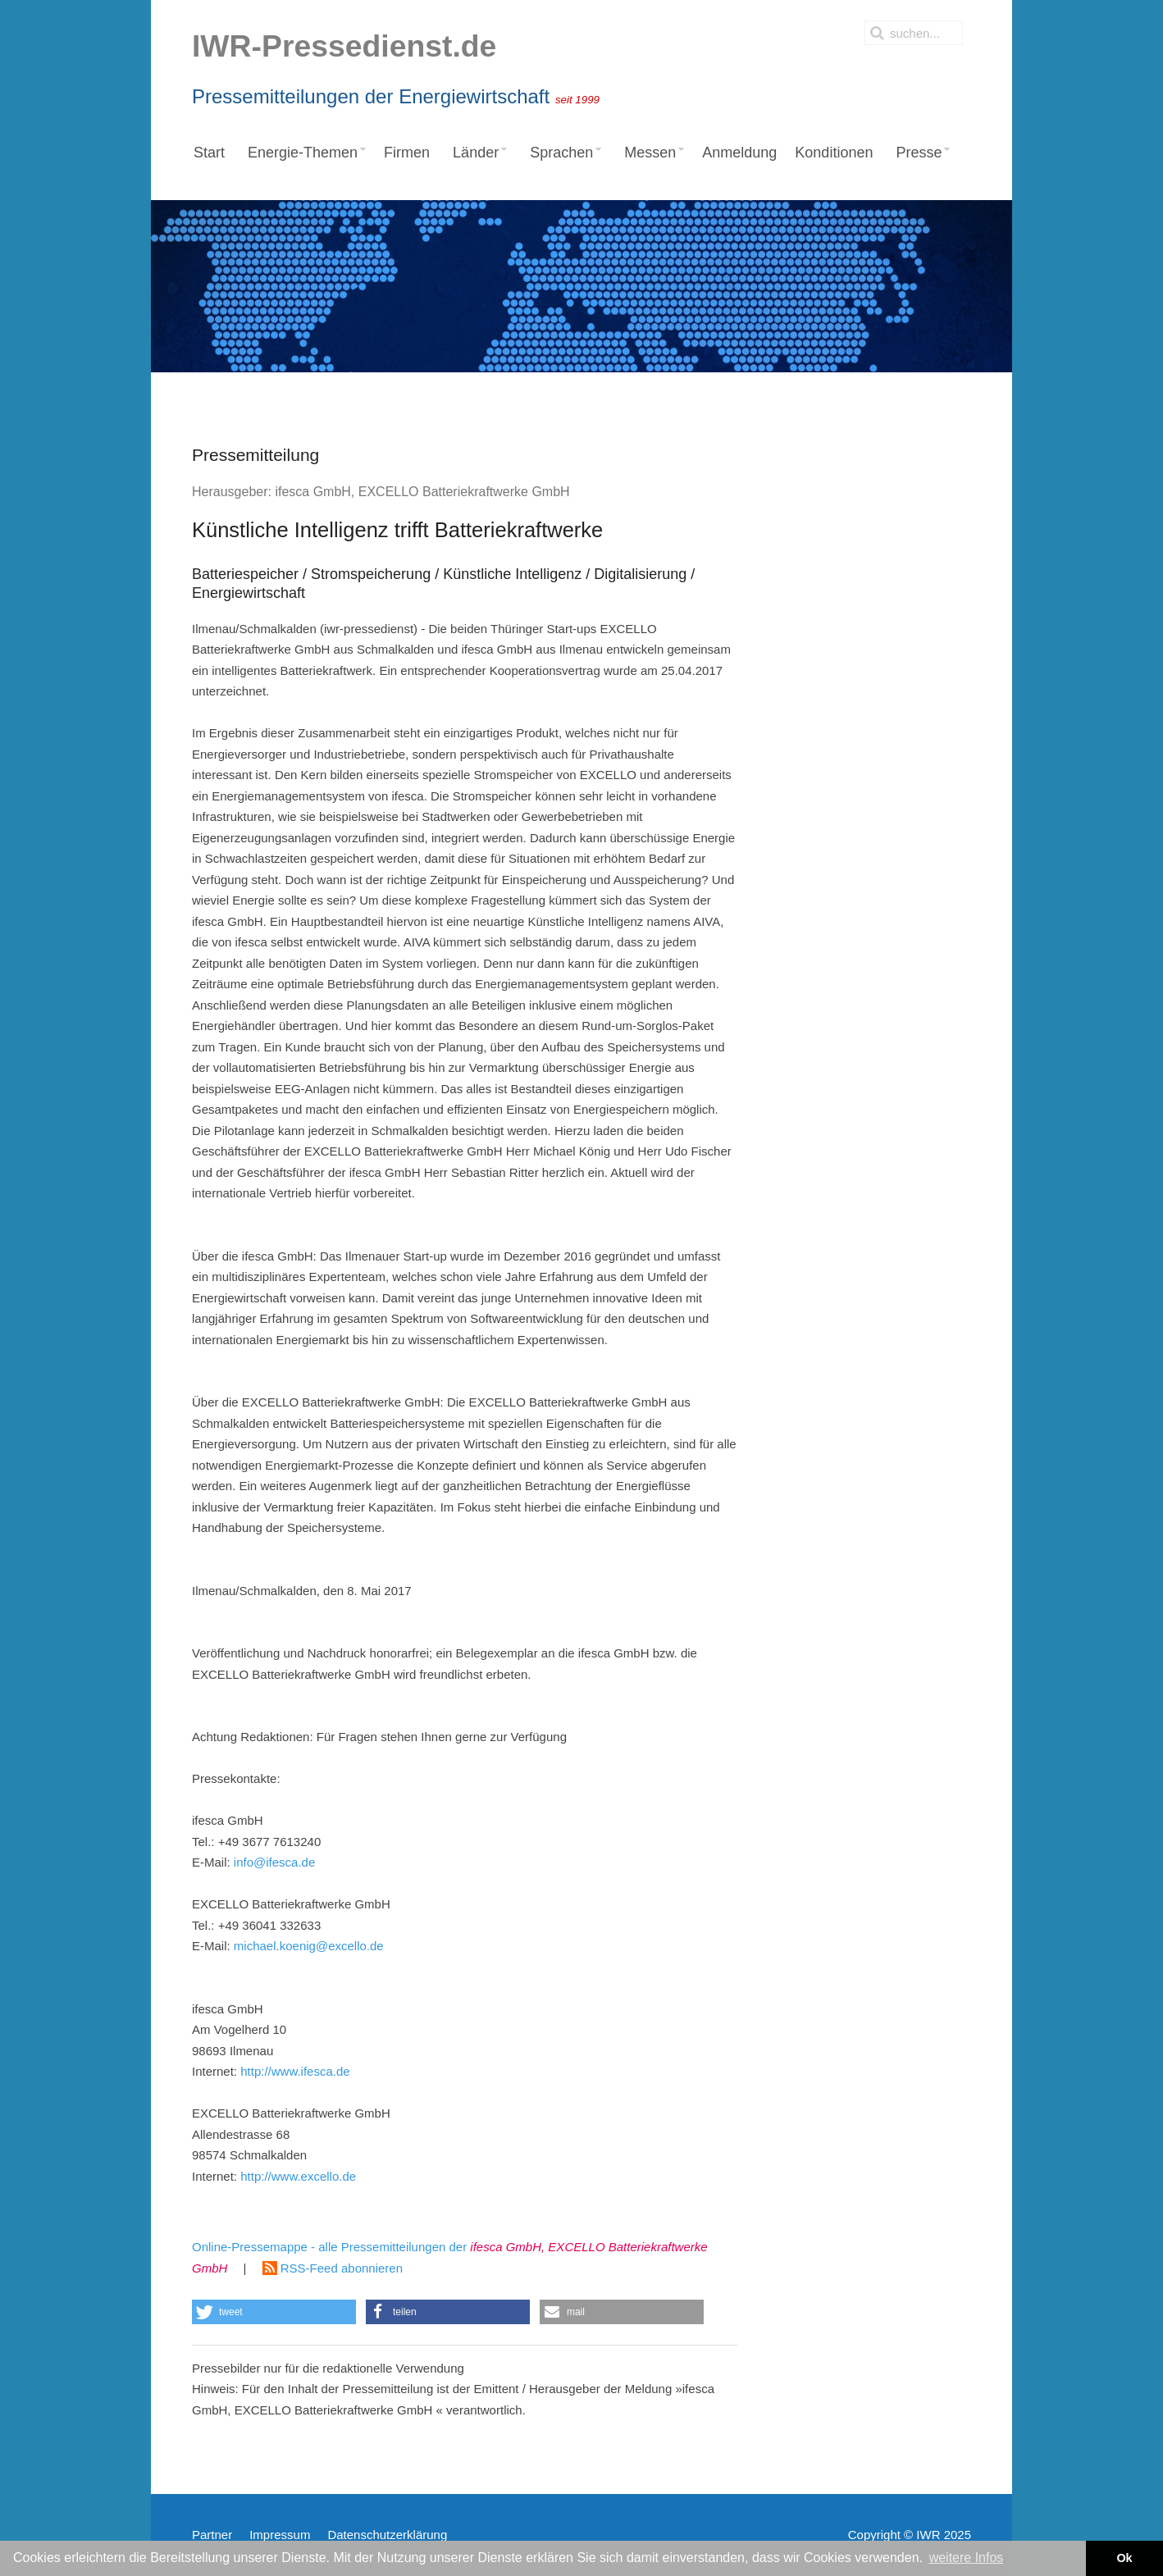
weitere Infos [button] (966, 2558)
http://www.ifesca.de (294, 2071)
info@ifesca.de (274, 1862)
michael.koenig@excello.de (309, 1946)
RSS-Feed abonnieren (332, 2268)
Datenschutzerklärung (387, 2535)
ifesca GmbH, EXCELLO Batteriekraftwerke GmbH (422, 492)
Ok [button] (1124, 2558)
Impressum (279, 2535)
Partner (212, 2535)
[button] (274, 2312)
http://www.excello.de (298, 2176)
